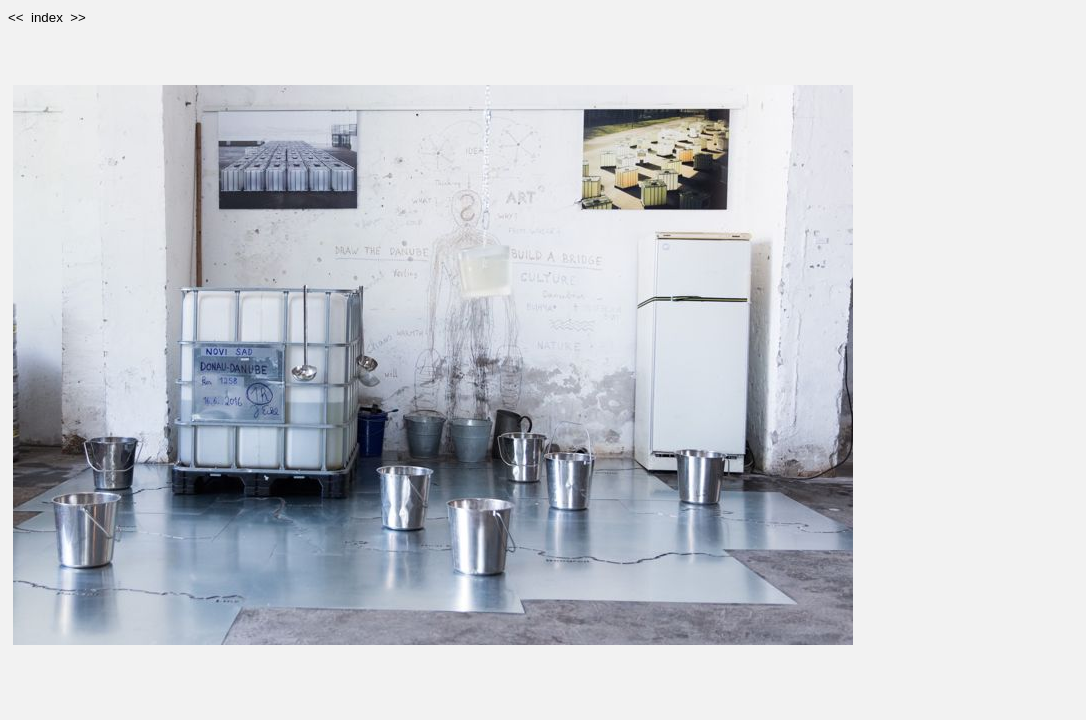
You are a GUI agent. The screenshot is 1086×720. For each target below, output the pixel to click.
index (47, 17)
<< (16, 17)
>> (78, 17)
